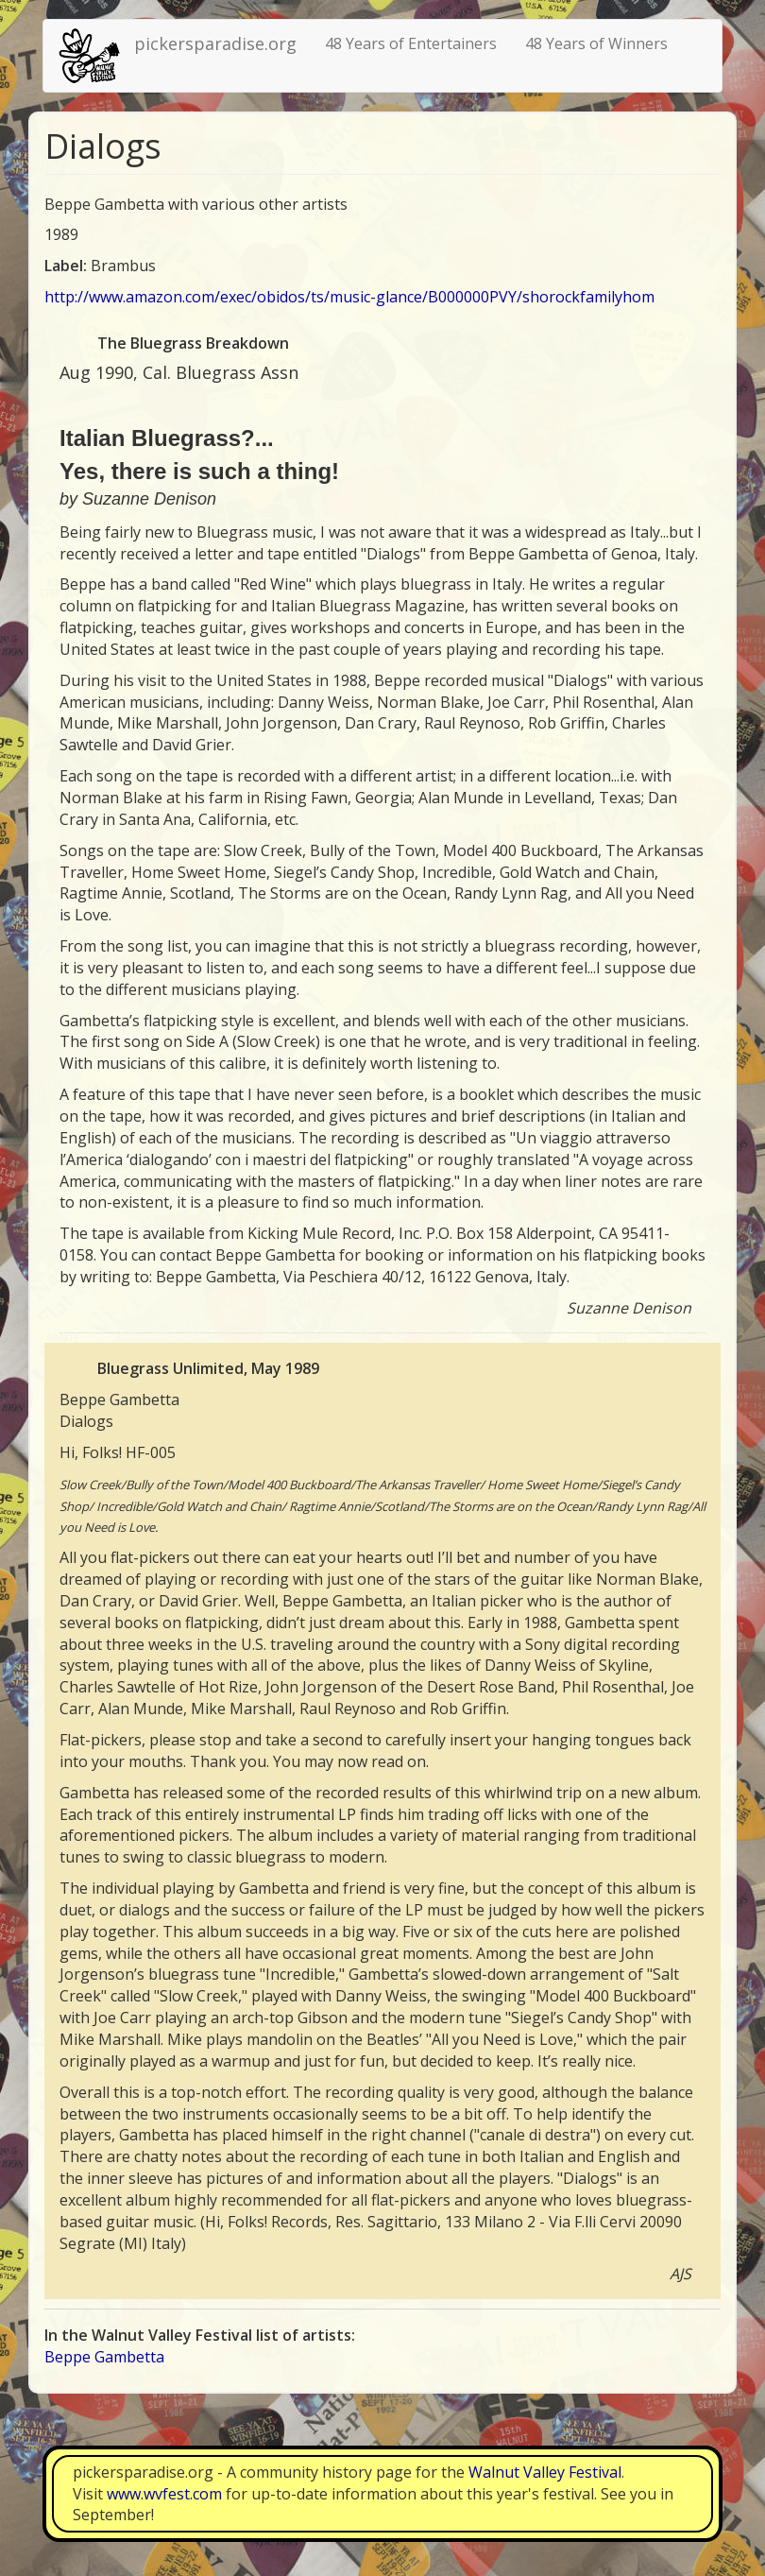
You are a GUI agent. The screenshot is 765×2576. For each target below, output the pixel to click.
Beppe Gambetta (104, 2356)
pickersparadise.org (215, 43)
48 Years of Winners (596, 43)
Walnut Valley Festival (544, 2472)
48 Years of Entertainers (411, 43)
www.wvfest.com (164, 2493)
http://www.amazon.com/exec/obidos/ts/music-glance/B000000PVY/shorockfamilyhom (349, 296)
